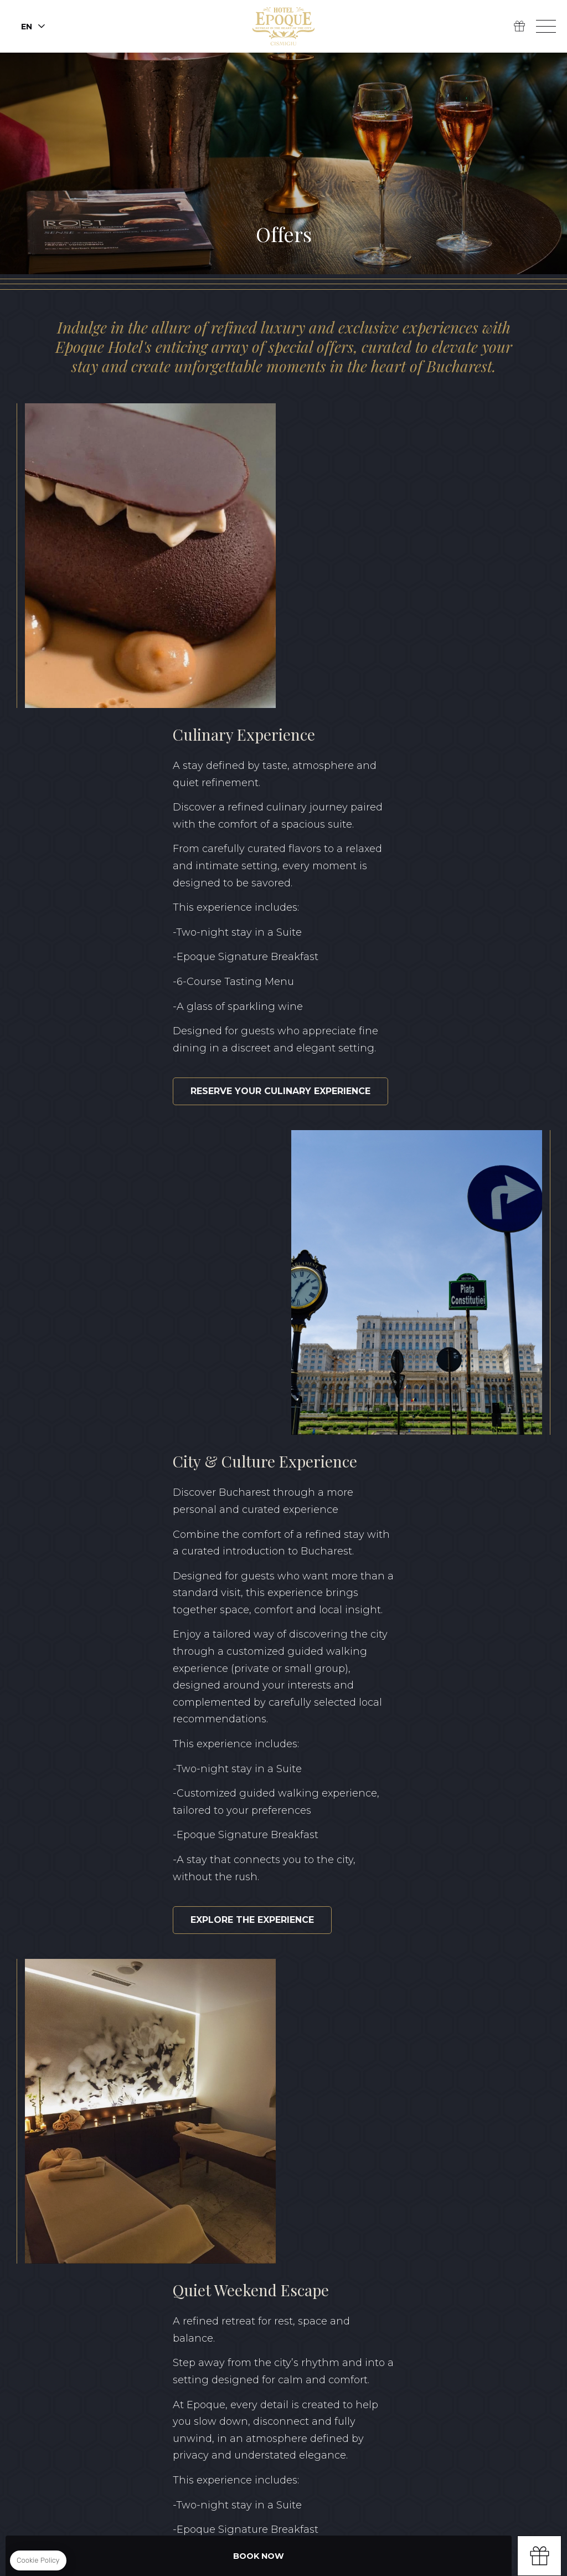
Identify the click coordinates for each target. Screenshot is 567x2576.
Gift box (539, 2556)
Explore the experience (123, 1277)
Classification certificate (433, 2419)
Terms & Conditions (117, 2419)
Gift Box (519, 26)
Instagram (84, 2288)
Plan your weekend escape (391, 1692)
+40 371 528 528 (261, 2308)
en (26, 26)
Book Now (258, 2556)
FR (544, 2377)
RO (510, 2377)
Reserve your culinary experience (409, 769)
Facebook (59, 2288)
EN (476, 2377)
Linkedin (110, 2288)
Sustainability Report (306, 2419)
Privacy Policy (208, 2419)
